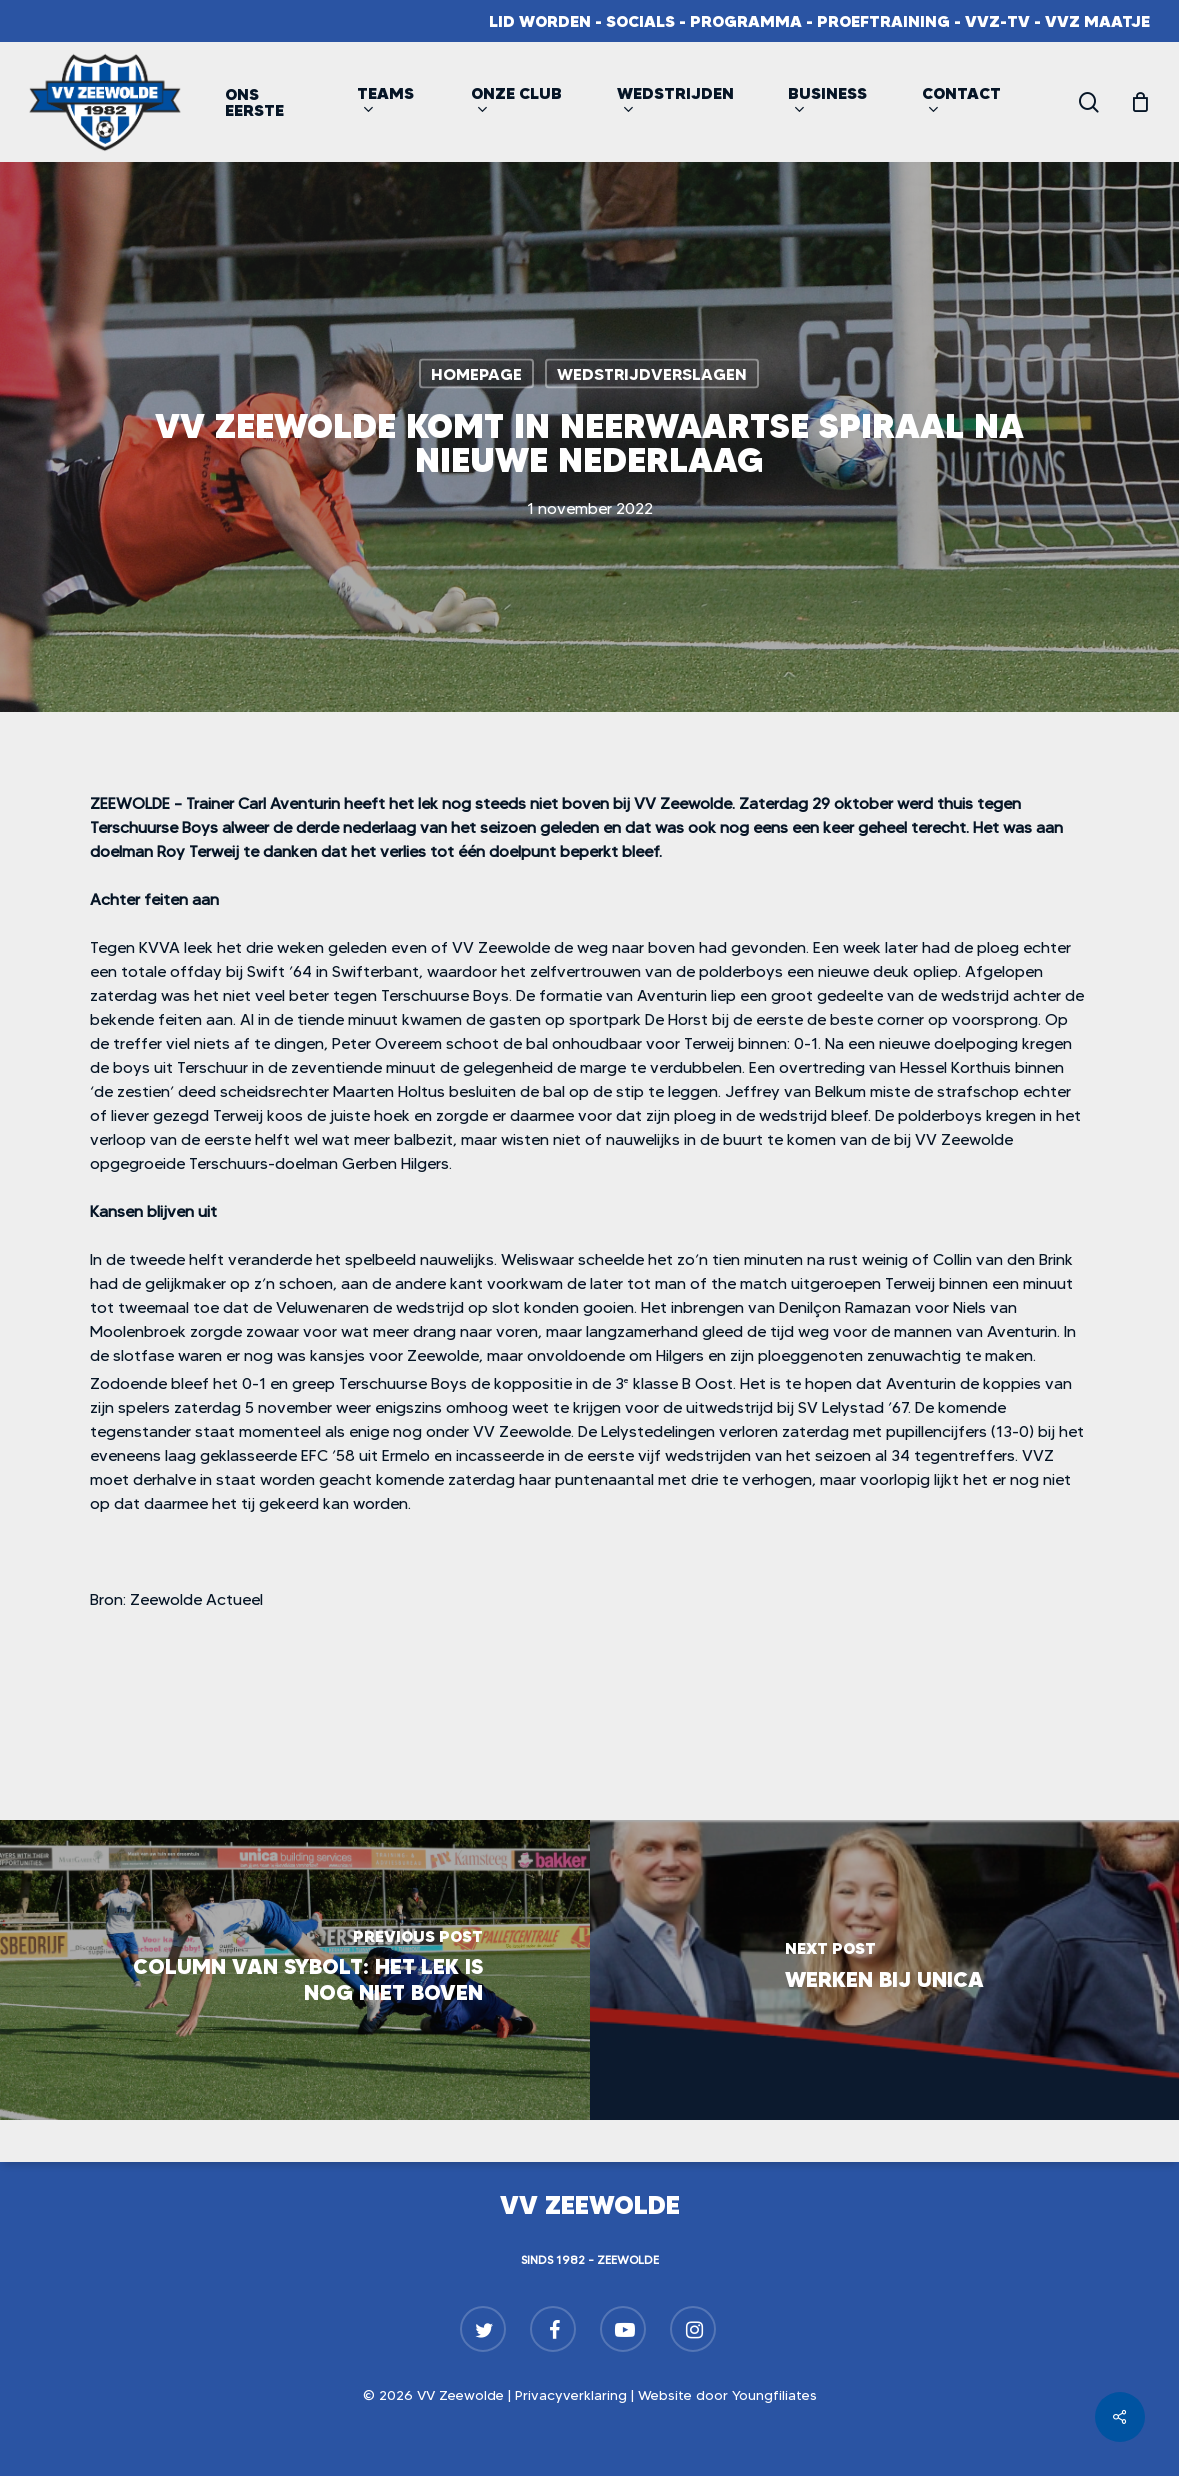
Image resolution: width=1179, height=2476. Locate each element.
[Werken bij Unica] (885, 1970)
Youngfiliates (774, 2395)
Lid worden (540, 21)
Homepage (476, 374)
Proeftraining (883, 21)
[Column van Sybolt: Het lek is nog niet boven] (295, 1970)
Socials (640, 21)
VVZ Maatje (1097, 21)
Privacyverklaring (571, 2395)
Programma (746, 21)
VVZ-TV (997, 21)
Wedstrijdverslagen (652, 374)
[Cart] (1140, 102)
